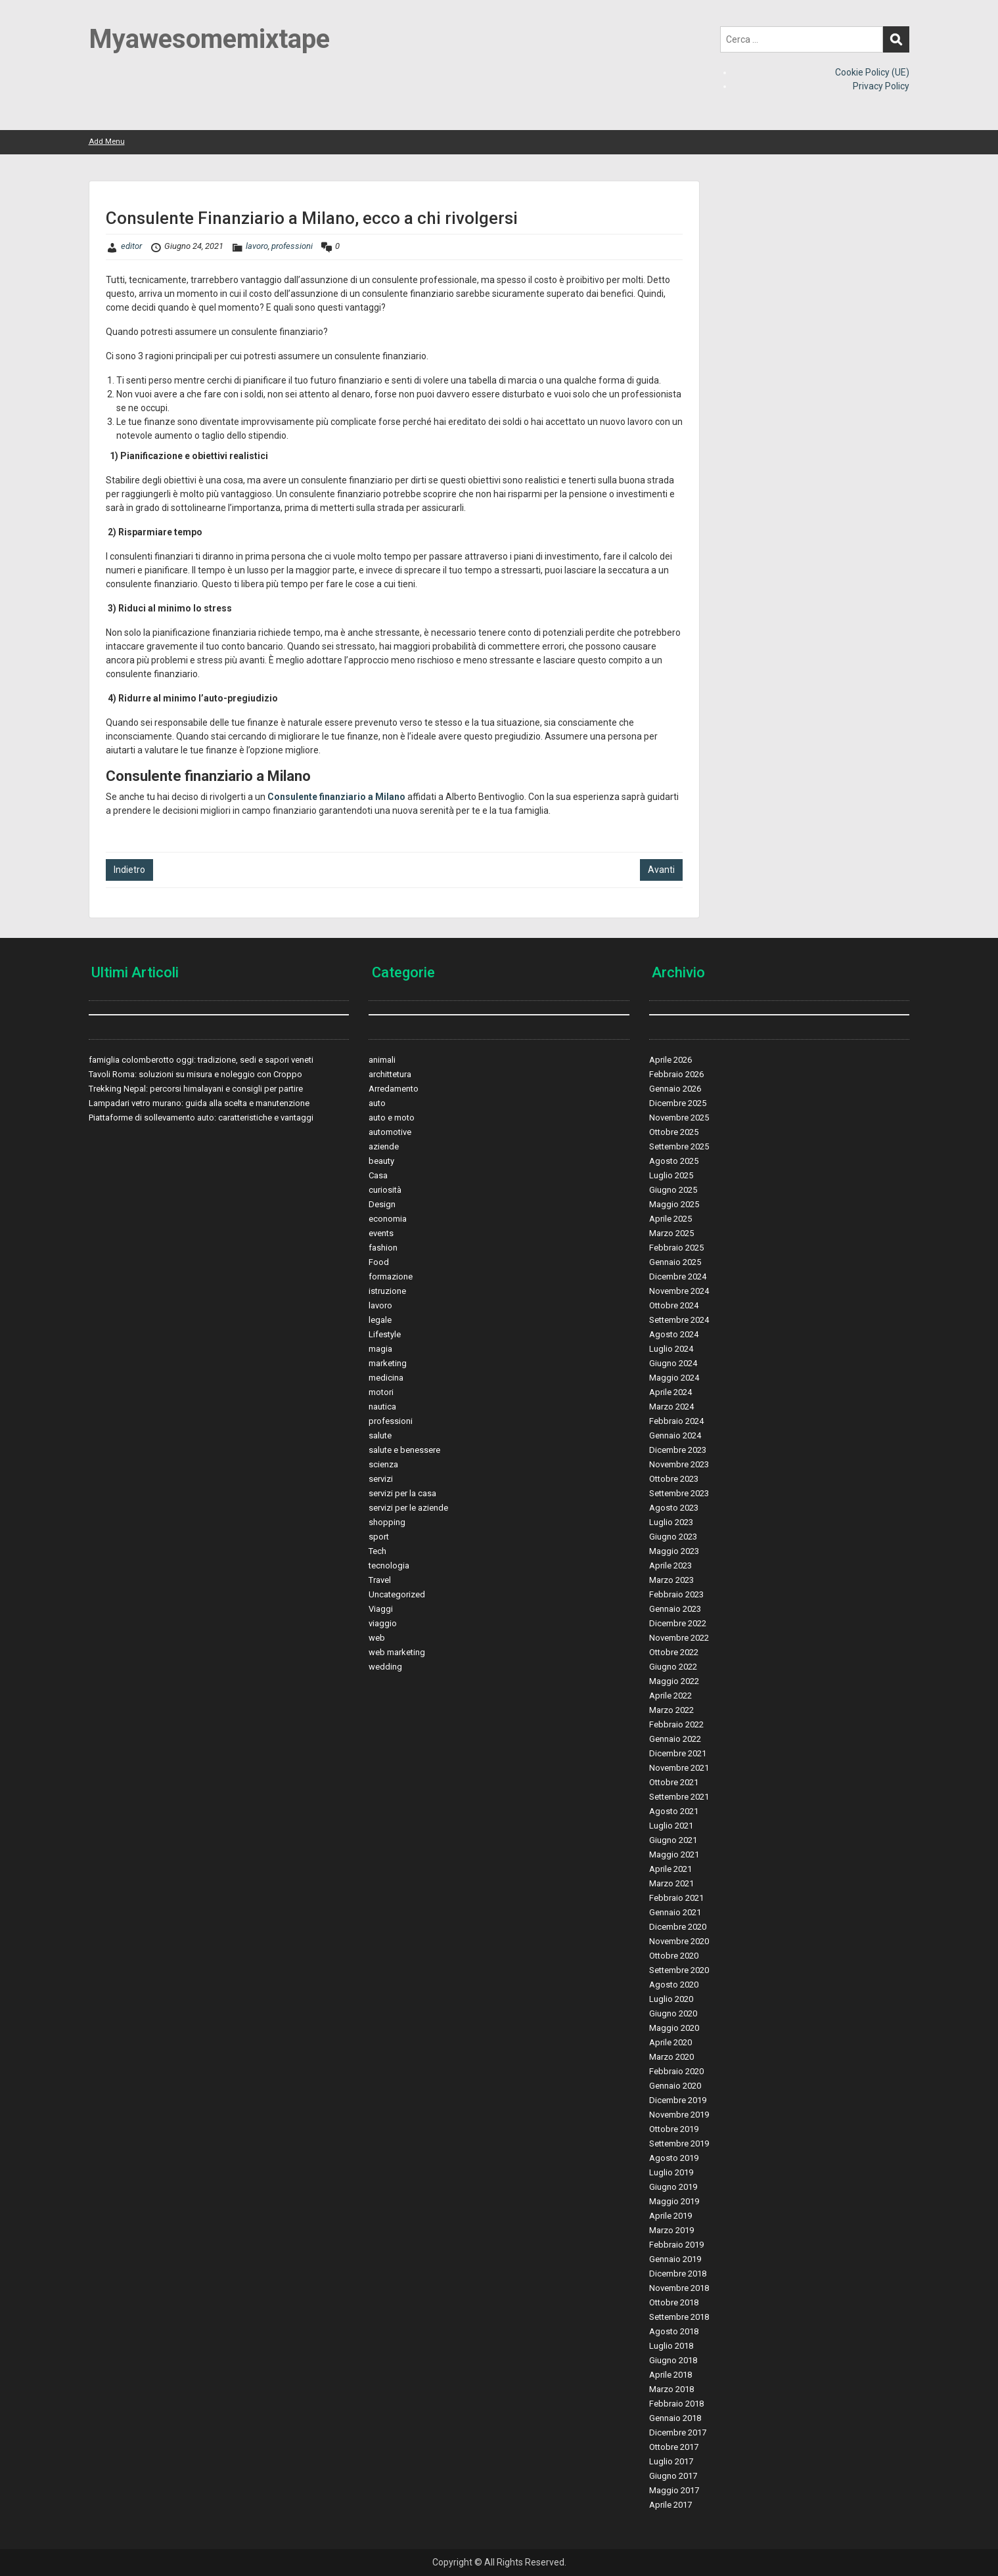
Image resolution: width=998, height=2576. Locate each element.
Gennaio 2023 (675, 1609)
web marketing (397, 1652)
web (377, 1638)
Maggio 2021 (674, 1854)
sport (379, 1537)
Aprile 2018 (670, 2375)
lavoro (257, 246)
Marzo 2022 (671, 1710)
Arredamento (394, 1089)
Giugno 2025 (673, 1190)
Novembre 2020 (679, 1941)
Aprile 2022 (670, 1695)
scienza (383, 1464)
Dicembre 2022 (677, 1623)
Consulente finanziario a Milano (336, 796)
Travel (380, 1580)
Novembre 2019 (679, 2115)
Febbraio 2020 (676, 2071)
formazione (391, 1276)
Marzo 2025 (671, 1233)
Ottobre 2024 (673, 1305)
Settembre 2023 (679, 1493)
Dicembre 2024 (677, 1276)
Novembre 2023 (679, 1464)
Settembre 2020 (679, 1970)
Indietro (129, 869)
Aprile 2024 (670, 1392)
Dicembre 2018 (677, 2273)
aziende (384, 1146)
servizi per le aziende (408, 1508)
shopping (387, 1522)
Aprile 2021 (670, 1869)
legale (380, 1320)
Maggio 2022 (674, 1681)
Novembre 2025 (679, 1117)
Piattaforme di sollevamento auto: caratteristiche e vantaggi (201, 1117)
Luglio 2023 (671, 1522)
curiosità (385, 1190)
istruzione (387, 1291)
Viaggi (381, 1609)
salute (380, 1435)
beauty (381, 1161)
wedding (385, 1667)
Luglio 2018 (671, 2346)
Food (379, 1262)
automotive (390, 1132)
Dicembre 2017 (677, 2432)
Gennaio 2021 (675, 1912)
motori (381, 1392)
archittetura (390, 1074)
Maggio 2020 (674, 2028)
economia (388, 1219)
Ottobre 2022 (673, 1652)
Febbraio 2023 (676, 1594)
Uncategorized (397, 1594)
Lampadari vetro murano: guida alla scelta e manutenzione (199, 1103)
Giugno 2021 (673, 1840)
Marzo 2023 (671, 1580)
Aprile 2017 (670, 2505)
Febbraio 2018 (676, 2404)
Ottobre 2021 (673, 1782)
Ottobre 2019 (673, 2129)
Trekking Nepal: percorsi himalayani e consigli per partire (196, 1089)
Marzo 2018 (671, 2389)
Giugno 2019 (673, 2187)
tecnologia (389, 1565)
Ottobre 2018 (673, 2302)
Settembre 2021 (679, 1797)
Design (382, 1204)
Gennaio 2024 (675, 1435)
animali (382, 1060)
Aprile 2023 (670, 1565)
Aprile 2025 (670, 1219)
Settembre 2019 (679, 2143)
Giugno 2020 (673, 2013)
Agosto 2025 (673, 1161)
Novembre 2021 (679, 1768)
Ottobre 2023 (673, 1479)
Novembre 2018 (679, 2288)
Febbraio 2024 (676, 1421)
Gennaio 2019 (675, 2259)
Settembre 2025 (679, 1146)
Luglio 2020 (671, 1999)
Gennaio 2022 (675, 1739)
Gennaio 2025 (675, 1262)
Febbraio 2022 (676, 1724)
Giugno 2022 (673, 1667)
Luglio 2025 (671, 1175)
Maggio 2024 (674, 1378)
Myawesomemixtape (209, 39)
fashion (383, 1248)
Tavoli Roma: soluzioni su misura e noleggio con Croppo (195, 1074)
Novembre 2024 (679, 1291)
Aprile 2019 (670, 2216)
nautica (382, 1406)
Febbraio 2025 (676, 1248)
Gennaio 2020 (675, 2086)
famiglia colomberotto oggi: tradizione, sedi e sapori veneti (201, 1060)
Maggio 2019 (674, 2201)
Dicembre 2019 (677, 2100)
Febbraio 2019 (676, 2245)
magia (380, 1349)
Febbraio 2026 (676, 1074)
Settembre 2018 (679, 2317)
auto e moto (392, 1117)
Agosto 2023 (673, 1508)
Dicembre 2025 (677, 1103)
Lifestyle (385, 1334)
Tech (377, 1551)
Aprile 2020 (670, 2042)
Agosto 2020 (673, 1984)
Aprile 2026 (670, 1060)
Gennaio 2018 (675, 2418)
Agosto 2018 (673, 2331)
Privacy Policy (881, 86)
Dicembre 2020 (677, 1927)
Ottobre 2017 (673, 2447)
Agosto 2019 (673, 2158)
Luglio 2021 (671, 1826)
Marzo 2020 (671, 2057)
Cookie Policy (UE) (872, 72)
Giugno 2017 (673, 2476)
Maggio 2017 (674, 2490)
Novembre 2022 (679, 1638)
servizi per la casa (402, 1493)
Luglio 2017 (671, 2461)
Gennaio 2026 (675, 1089)
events (381, 1233)
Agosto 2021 (673, 1811)
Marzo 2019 (671, 2230)
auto (377, 1103)
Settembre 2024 (679, 1320)
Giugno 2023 (673, 1537)
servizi (381, 1479)
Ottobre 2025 (673, 1132)
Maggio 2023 (674, 1551)
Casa (378, 1175)
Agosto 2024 (673, 1334)
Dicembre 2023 (677, 1450)
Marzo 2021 (671, 1883)
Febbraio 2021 (676, 1898)
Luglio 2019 (671, 2172)
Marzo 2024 (671, 1406)
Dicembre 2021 (677, 1753)
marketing (388, 1363)
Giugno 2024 (673, 1363)
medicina (386, 1378)
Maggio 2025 (674, 1204)
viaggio (383, 1623)
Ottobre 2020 (673, 1956)
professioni (292, 246)
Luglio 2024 (671, 1349)
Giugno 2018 (673, 2360)
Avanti (661, 869)
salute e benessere (404, 1450)
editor (131, 246)
